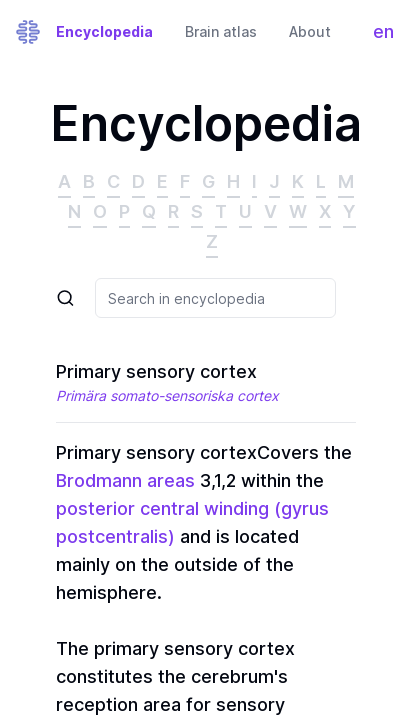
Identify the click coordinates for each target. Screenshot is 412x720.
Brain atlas (221, 31)
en (388, 36)
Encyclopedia (104, 31)
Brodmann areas (125, 480)
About (310, 31)
